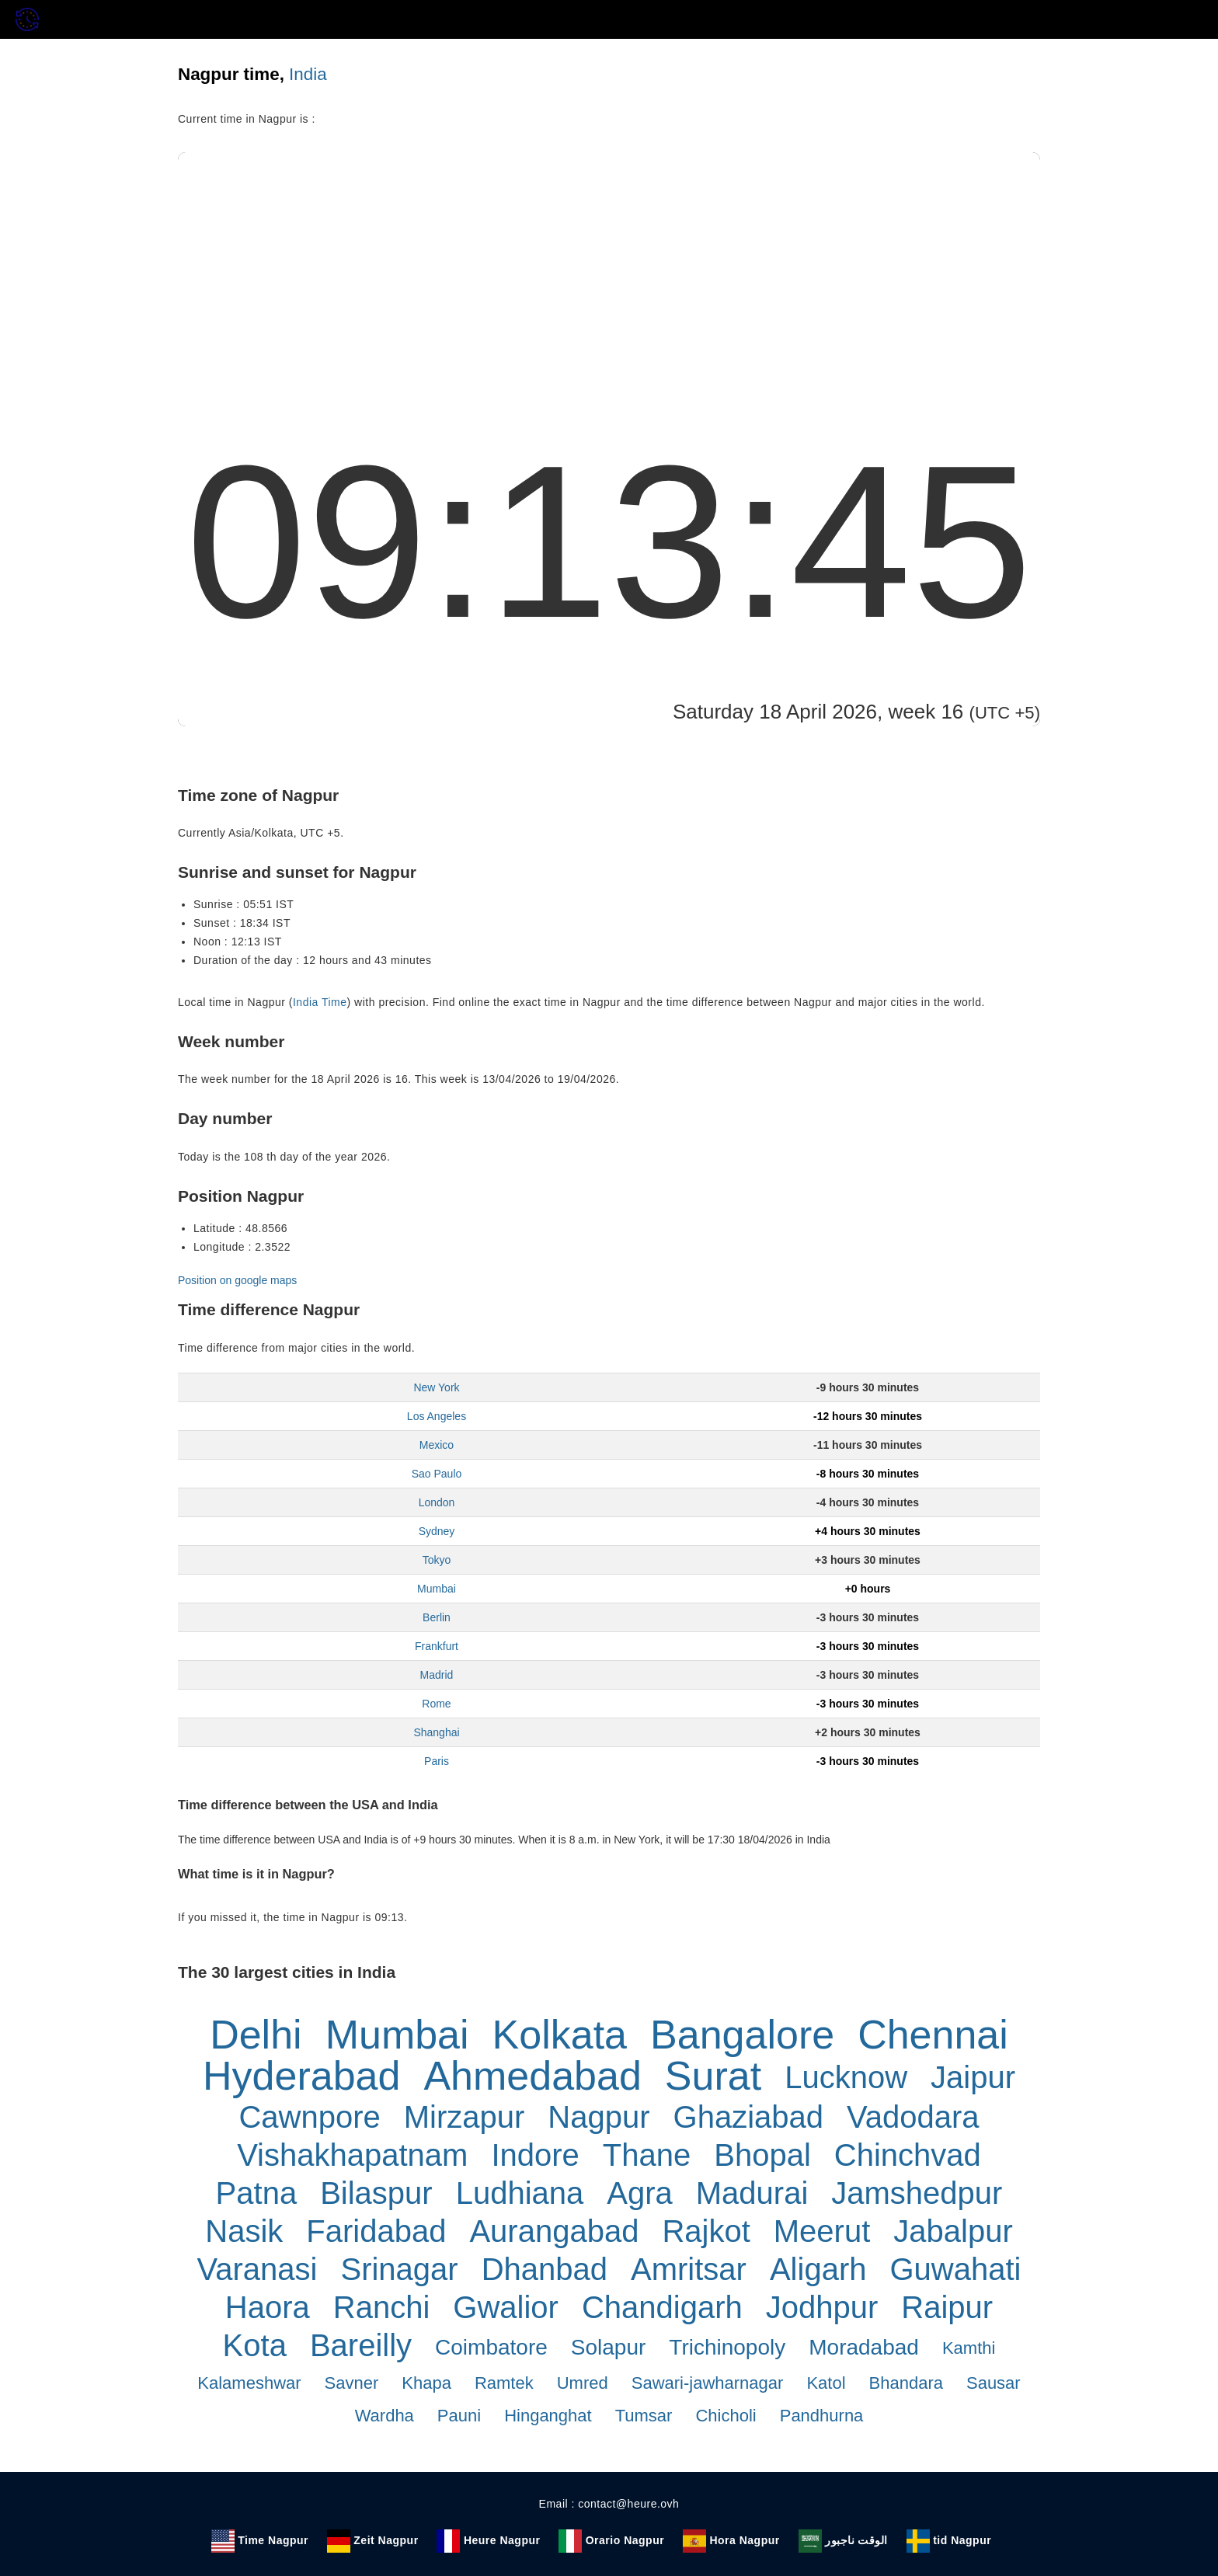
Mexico (436, 1445)
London (437, 1502)
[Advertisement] (609, 269)
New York (436, 1387)
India (308, 74)
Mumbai (436, 1588)
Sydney (437, 1531)
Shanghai (436, 1732)
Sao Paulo (437, 1473)
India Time (320, 1002)
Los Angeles (436, 1416)
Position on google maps (237, 1280)
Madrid (437, 1675)
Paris (436, 1761)
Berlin (437, 1617)
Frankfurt (436, 1646)
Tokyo (437, 1560)
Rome (436, 1703)
